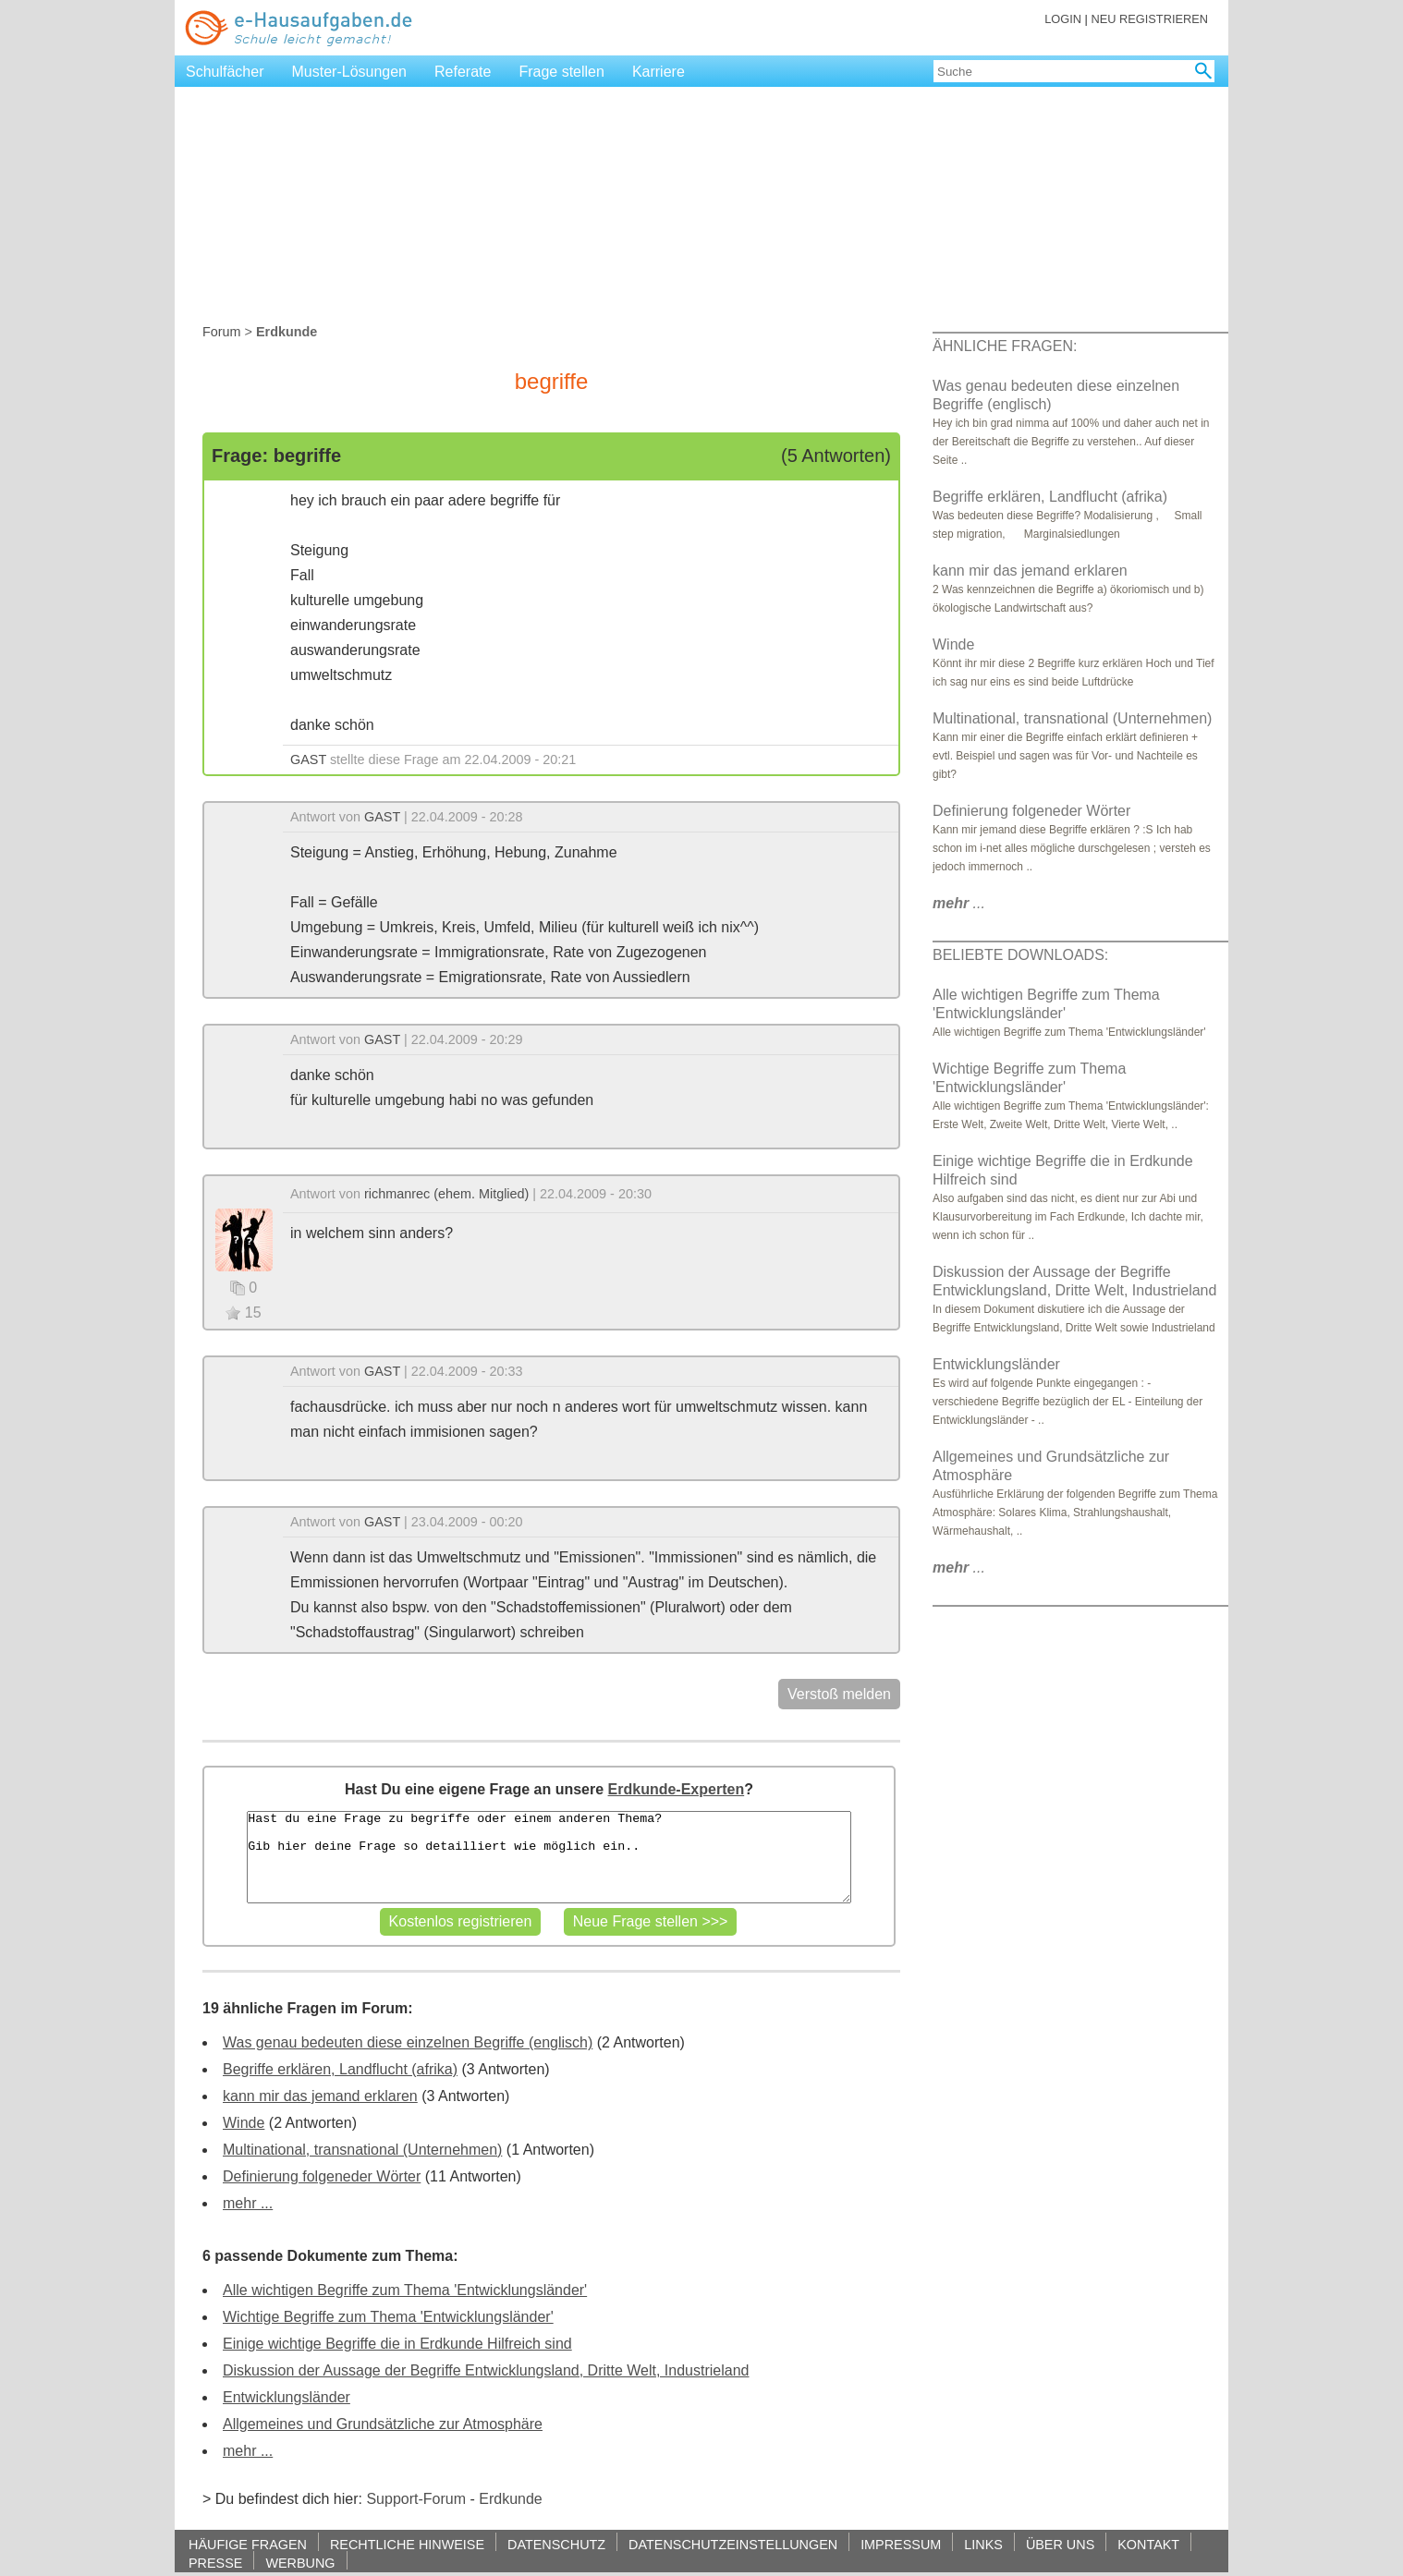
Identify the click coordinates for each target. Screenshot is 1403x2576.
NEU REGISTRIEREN (1149, 19)
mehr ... (248, 2203)
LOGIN (1062, 19)
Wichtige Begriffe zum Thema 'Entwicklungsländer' (388, 2317)
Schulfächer (225, 71)
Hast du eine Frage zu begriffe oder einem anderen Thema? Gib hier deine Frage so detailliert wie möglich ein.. (548, 1857)
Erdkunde (511, 2499)
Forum (221, 331)
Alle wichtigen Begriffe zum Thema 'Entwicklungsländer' (405, 2290)
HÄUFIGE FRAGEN (248, 2544)
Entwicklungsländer (286, 2397)
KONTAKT (1148, 2544)
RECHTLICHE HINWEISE (407, 2544)
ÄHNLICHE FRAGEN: (1005, 346)
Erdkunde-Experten (676, 1789)
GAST (308, 759)
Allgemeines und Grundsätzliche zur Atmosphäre (383, 2424)
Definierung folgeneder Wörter (322, 2176)
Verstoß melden (839, 1694)
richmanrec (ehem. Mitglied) (446, 1193)
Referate (462, 71)
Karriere (658, 71)
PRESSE (215, 2563)
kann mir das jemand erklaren (320, 2096)
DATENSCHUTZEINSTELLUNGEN (732, 2544)
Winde (243, 2123)
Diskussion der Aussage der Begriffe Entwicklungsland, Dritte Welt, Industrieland (486, 2370)
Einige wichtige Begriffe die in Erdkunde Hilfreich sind (397, 2343)
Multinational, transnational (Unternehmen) (362, 2149)
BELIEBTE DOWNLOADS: (1020, 955)
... (959, 903)
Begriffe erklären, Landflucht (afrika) (340, 2069)
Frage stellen (561, 71)
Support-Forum (416, 2499)
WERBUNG (300, 2563)
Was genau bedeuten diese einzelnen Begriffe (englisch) (407, 2042)
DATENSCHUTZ (556, 2544)
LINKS (983, 2544)
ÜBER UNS (1060, 2544)
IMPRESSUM (900, 2544)
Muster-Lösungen (350, 71)
